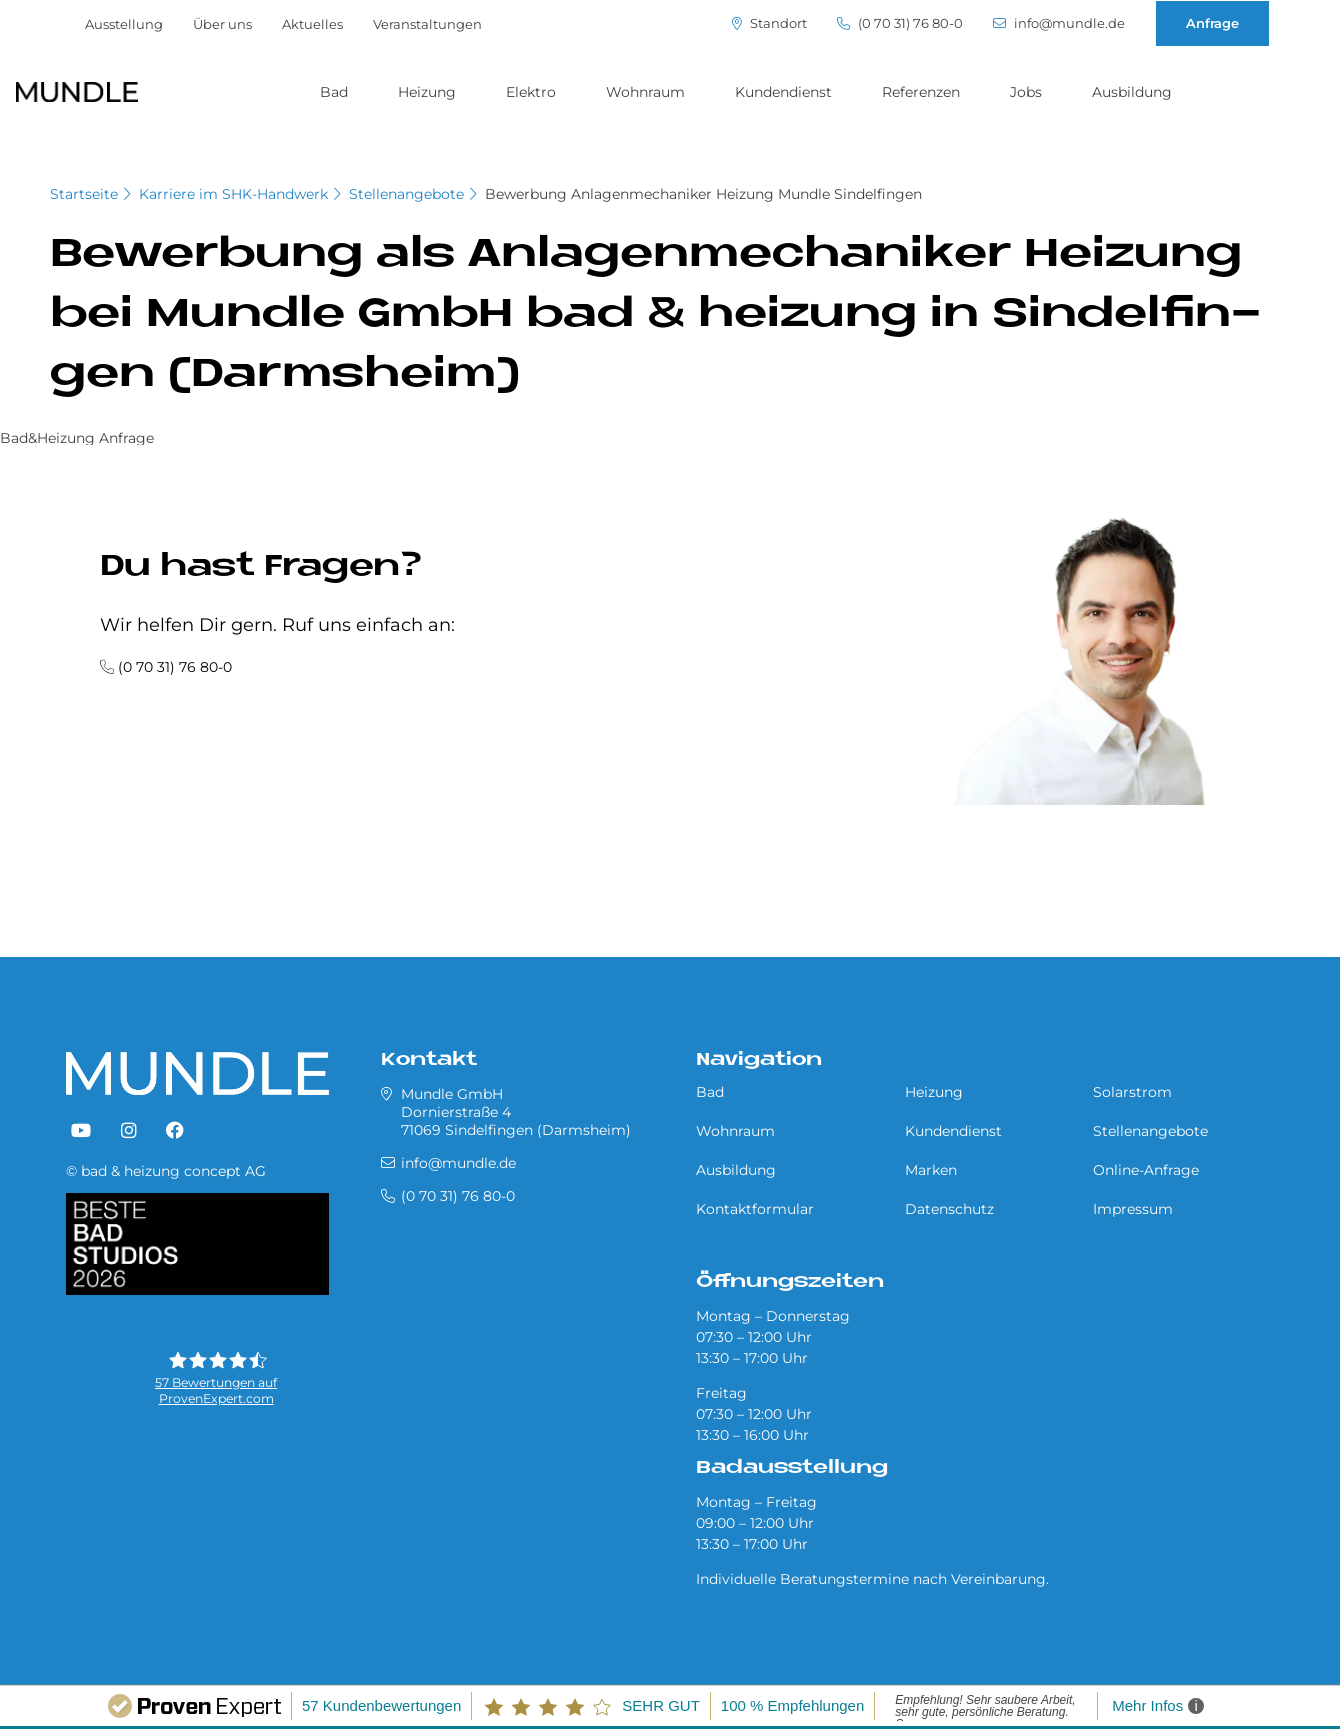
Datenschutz (949, 1209)
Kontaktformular (755, 1209)
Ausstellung (124, 24)
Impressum (1133, 1209)
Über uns (222, 24)
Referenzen (921, 92)
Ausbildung (1132, 92)
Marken (931, 1170)
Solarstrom (1132, 1092)
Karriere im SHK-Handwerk (233, 194)
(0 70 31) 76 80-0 (900, 23)
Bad (334, 92)
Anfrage (1212, 23)
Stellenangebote (406, 194)
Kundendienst (783, 92)
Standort (769, 23)
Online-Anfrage (1146, 1170)
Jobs (1026, 92)
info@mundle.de (1059, 23)
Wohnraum (645, 92)
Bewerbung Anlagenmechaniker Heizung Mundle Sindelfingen (703, 194)
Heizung (427, 92)
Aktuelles (312, 24)
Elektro (531, 92)
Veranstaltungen (427, 24)
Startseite (84, 194)
